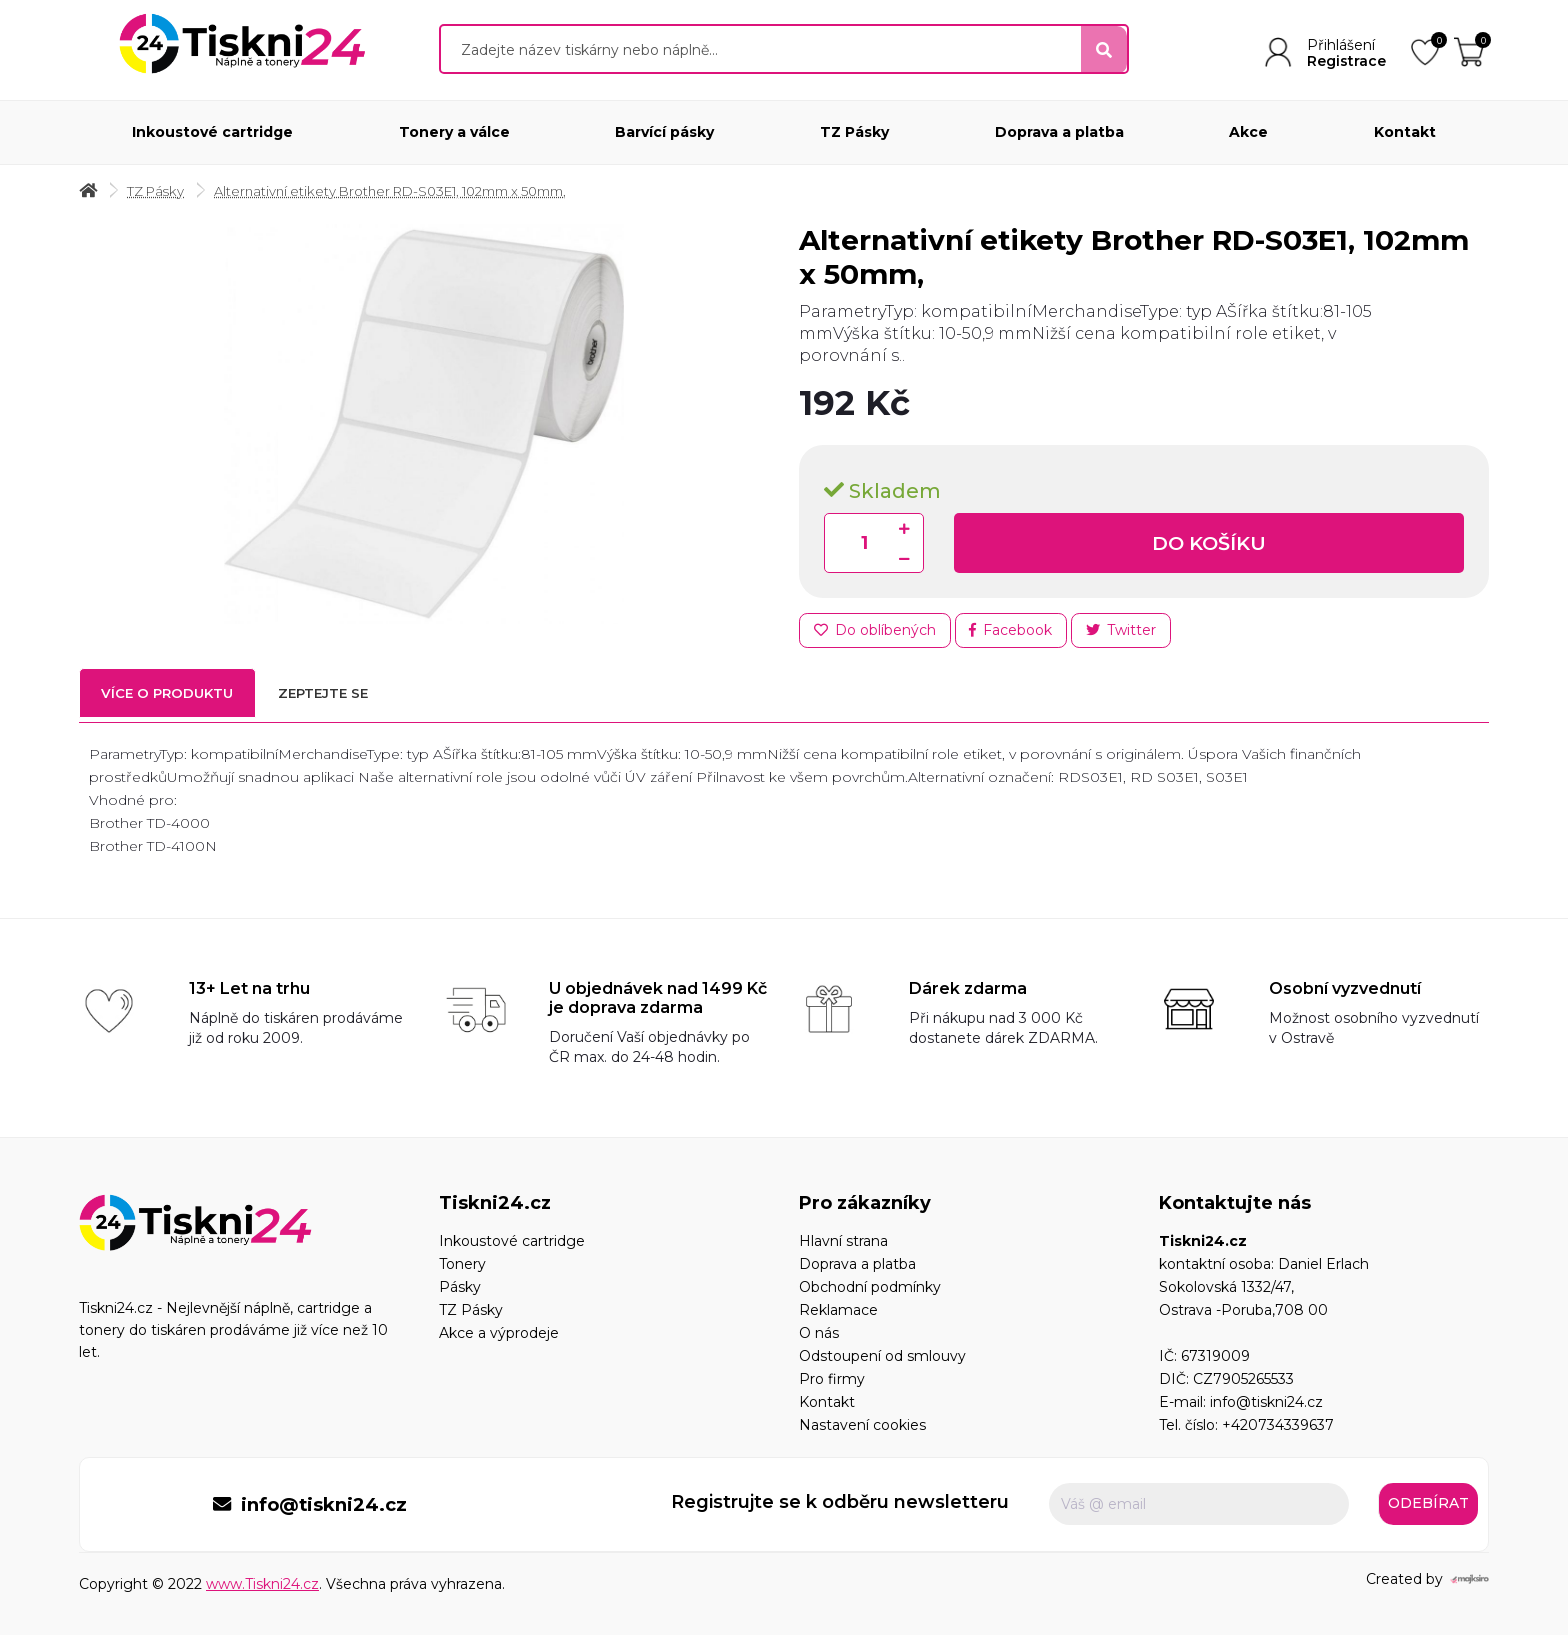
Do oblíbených (876, 632)
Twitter (1127, 632)
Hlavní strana (843, 1244)
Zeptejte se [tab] (351, 698)
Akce (1248, 132)
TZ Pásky (854, 132)
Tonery (462, 1267)
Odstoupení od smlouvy (882, 1359)
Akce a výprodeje (499, 1336)
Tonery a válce (454, 132)
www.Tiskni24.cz (262, 1584)
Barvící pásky (664, 132)
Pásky (460, 1290)
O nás (819, 1336)
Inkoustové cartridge (212, 132)
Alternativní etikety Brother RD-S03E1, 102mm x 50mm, (410, 192)
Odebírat (1428, 1507)
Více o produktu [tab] (177, 698)
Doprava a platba (1059, 132)
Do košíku (1209, 544)
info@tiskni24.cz (1266, 1405)
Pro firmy (832, 1382)
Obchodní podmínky (870, 1290)
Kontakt (1405, 132)
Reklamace (838, 1313)
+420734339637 (1278, 1428)
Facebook (1014, 632)
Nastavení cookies (862, 1428)
